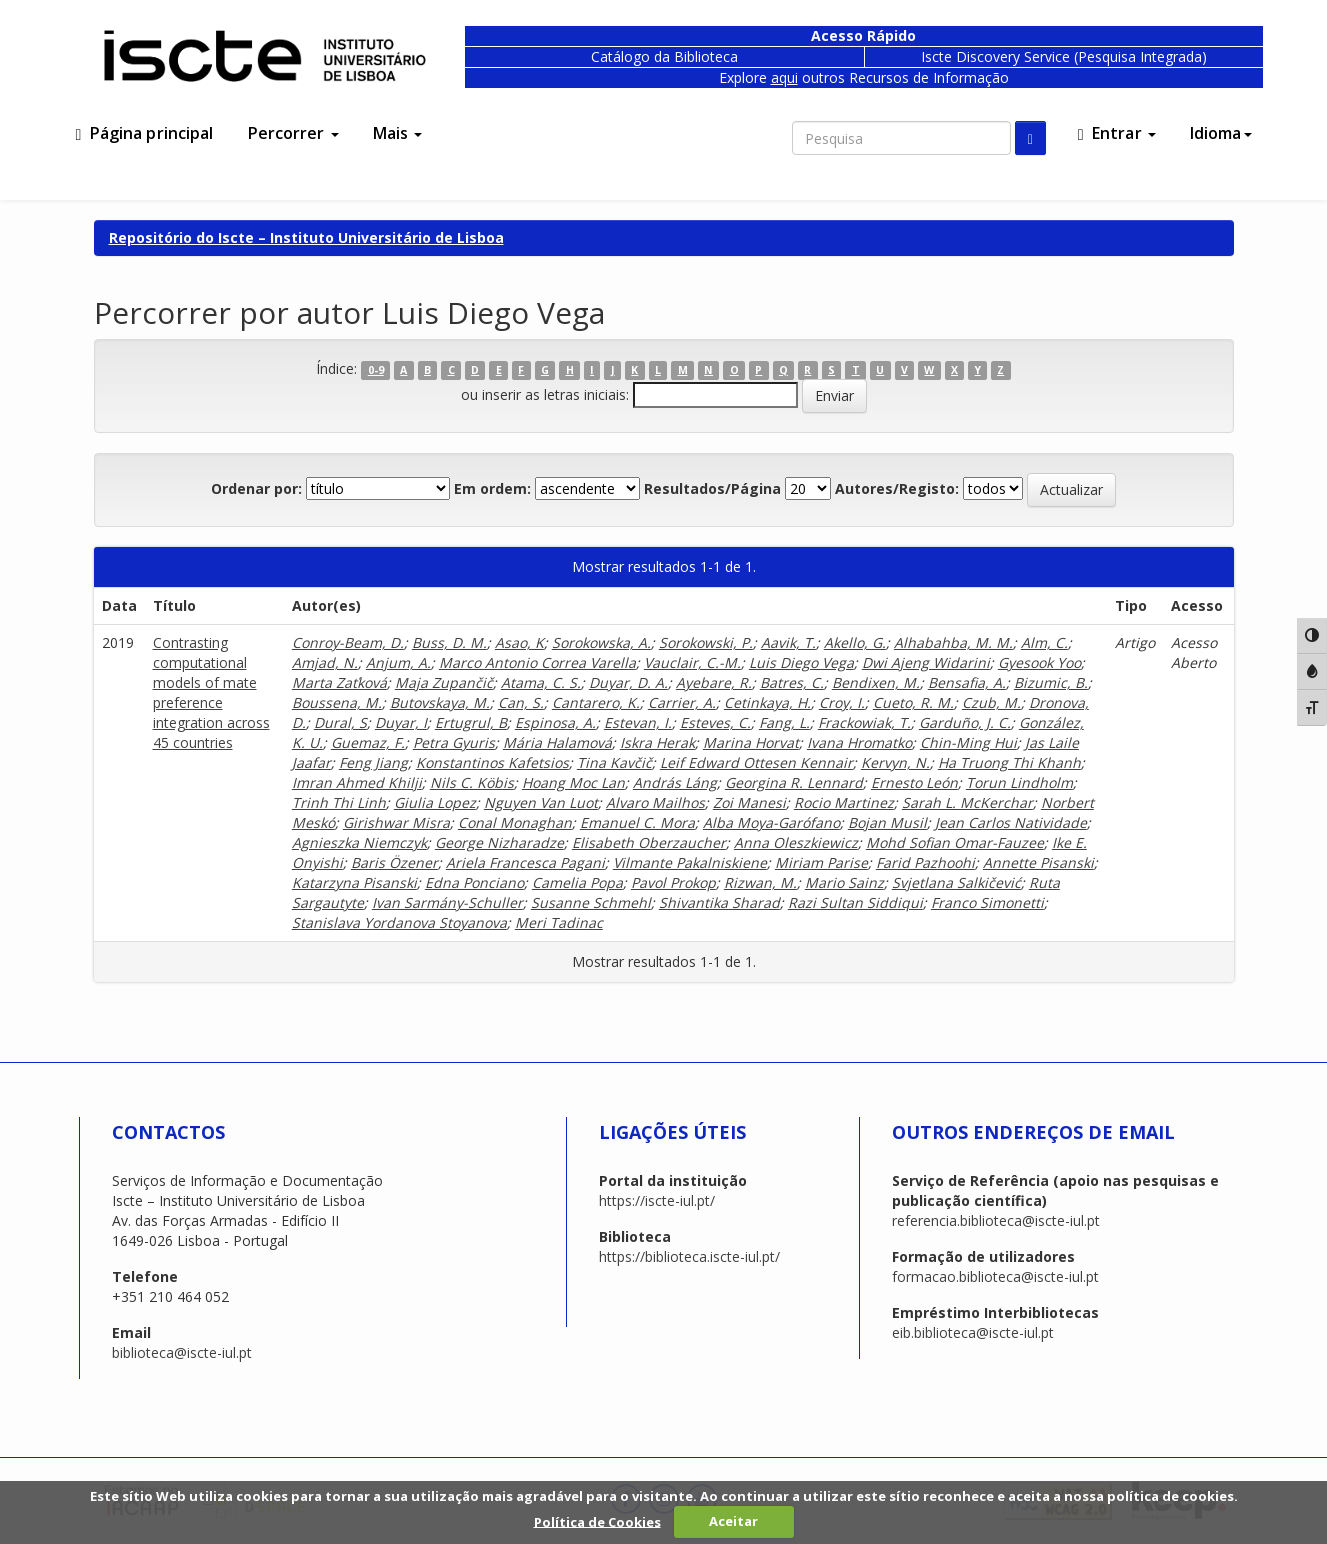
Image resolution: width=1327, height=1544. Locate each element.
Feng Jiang (373, 762)
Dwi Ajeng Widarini (926, 662)
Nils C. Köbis (472, 782)
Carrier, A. (682, 702)
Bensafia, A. (967, 682)
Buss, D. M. (449, 642)
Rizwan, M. (760, 882)
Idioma (1221, 133)
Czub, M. (991, 702)
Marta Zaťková (339, 682)
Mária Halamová (557, 742)
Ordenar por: (256, 488)
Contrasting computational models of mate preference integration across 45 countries (211, 692)
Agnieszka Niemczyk (359, 842)
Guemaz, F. (368, 742)
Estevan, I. (638, 722)
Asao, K (519, 642)
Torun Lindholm (1019, 782)
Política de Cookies (597, 1521)
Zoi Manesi (749, 802)
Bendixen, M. (876, 682)
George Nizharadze (499, 842)
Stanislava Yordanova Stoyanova (399, 922)
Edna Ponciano (474, 882)
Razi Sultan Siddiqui (855, 902)
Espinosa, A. (555, 722)
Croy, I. (842, 702)
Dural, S (340, 722)
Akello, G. (855, 642)
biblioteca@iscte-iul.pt (182, 1352)
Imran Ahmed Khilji (357, 782)
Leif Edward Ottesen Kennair (756, 762)
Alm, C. (1044, 642)
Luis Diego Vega (801, 662)
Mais (398, 133)
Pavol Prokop (673, 882)
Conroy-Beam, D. (348, 642)
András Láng (675, 782)
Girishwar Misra (396, 822)
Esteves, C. (715, 722)
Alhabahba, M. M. (953, 642)
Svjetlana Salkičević (956, 882)
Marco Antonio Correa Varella (537, 662)
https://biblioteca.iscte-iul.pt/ (689, 1256)
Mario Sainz (844, 882)
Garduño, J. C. (965, 722)
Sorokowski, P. (706, 642)
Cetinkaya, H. (767, 702)
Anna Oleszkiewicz (796, 842)
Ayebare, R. (714, 682)
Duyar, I (401, 722)
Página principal (145, 133)
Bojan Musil (887, 822)
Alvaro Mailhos (655, 802)
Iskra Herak (657, 742)
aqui (784, 77)
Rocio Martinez (844, 802)
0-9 (376, 370)
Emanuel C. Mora (637, 822)
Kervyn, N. (895, 762)
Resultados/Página (712, 488)
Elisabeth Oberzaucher (649, 842)
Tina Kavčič (614, 762)
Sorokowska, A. (601, 642)
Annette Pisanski (1038, 862)
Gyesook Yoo (1039, 662)
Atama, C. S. (541, 682)
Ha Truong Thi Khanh (1009, 762)
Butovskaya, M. (440, 702)
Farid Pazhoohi (925, 862)
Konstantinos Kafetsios (492, 762)
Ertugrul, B (471, 722)
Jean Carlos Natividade (1011, 822)
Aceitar (733, 1521)
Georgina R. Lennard (794, 782)
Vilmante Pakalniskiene (690, 862)
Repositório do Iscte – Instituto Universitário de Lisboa (306, 237)
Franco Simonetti (987, 902)
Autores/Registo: (897, 488)
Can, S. (521, 702)
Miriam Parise (821, 862)
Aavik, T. (788, 642)
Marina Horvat (751, 742)
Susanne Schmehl (591, 902)
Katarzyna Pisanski (354, 882)
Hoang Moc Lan (573, 782)
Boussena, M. (337, 702)
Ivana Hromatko (859, 742)
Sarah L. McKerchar (967, 802)
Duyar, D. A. (628, 682)
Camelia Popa (577, 882)
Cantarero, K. (596, 702)
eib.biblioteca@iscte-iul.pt (973, 1332)
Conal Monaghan (515, 822)
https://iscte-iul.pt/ (657, 1200)
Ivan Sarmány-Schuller (447, 902)
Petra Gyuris (454, 742)
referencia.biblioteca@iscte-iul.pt (996, 1220)
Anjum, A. (398, 662)
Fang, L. (784, 722)
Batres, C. (792, 682)
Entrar (1117, 133)
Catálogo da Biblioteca (664, 56)
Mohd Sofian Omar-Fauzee (955, 842)
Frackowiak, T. (864, 722)
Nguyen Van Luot (541, 802)
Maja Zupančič (444, 682)
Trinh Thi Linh (339, 802)
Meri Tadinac (559, 922)
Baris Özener (394, 862)
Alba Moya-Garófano (771, 822)
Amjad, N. (325, 662)
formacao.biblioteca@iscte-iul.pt (995, 1276)
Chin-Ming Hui (968, 742)
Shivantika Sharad (719, 902)
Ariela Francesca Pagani (525, 862)
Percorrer (293, 133)
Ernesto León (914, 782)
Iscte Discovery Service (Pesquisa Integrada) (1064, 56)
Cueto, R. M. (913, 702)
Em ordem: (492, 488)
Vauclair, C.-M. (692, 662)
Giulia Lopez (435, 802)
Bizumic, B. (1051, 682)
